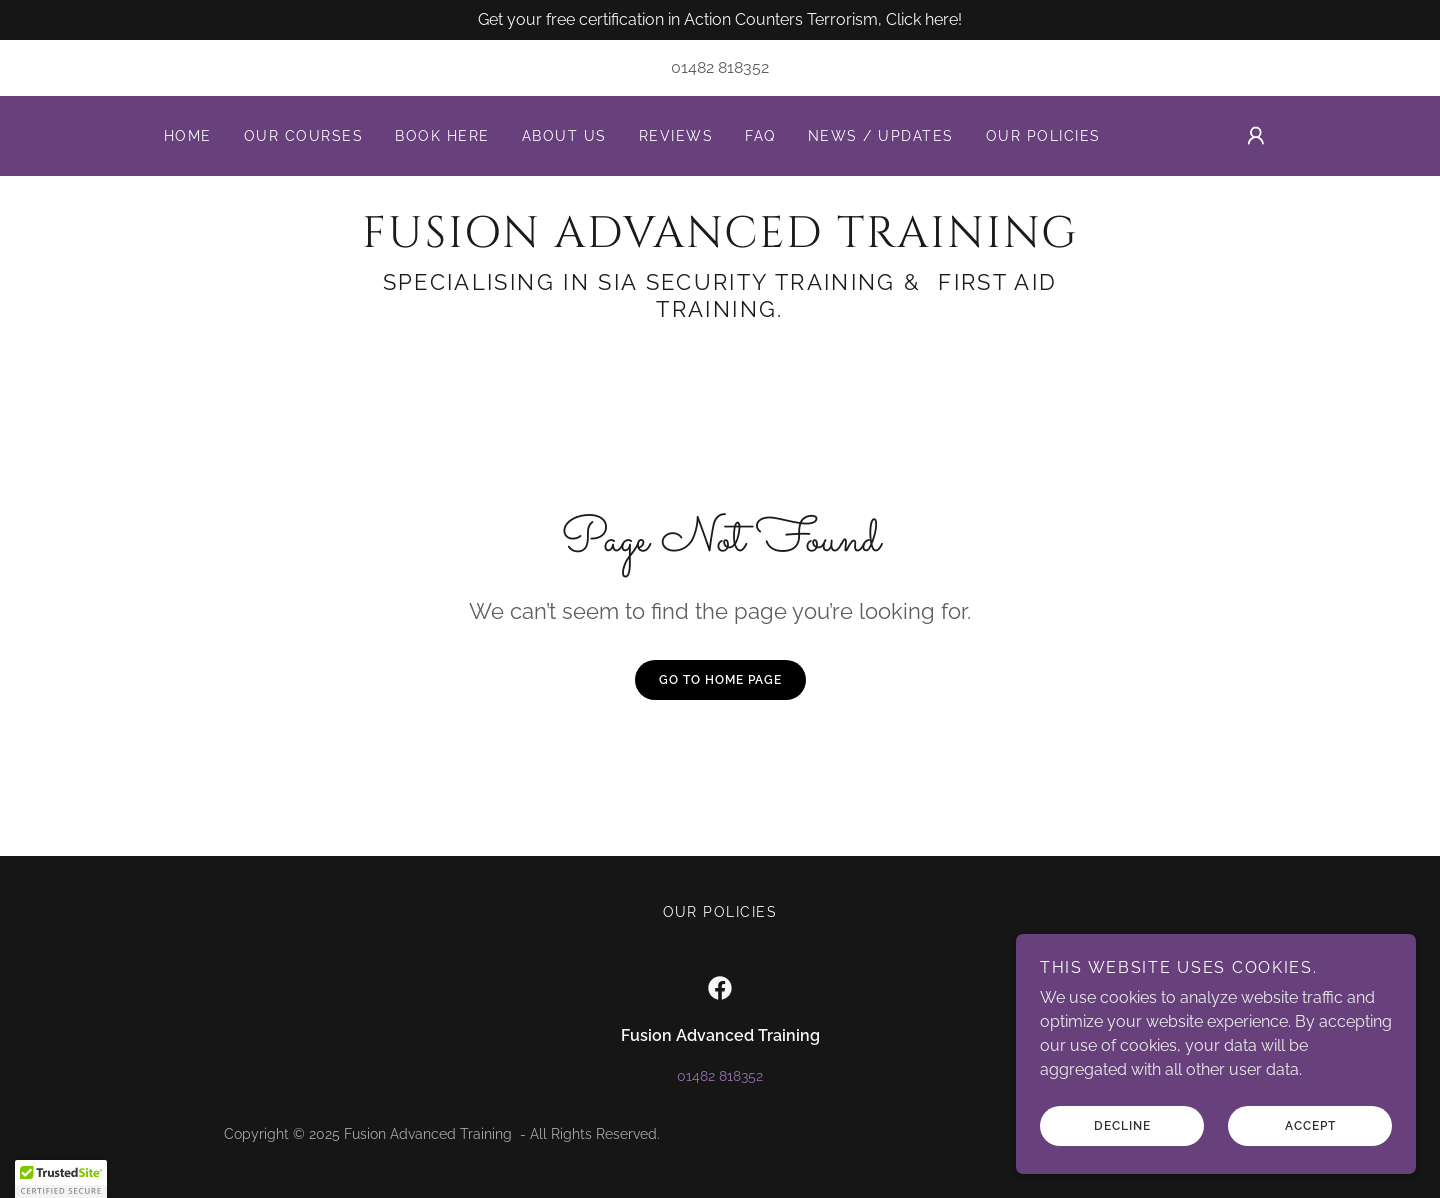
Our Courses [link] (303, 136)
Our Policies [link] (1043, 136)
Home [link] (188, 136)
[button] (1256, 136)
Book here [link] (442, 136)
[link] (719, 241)
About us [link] (564, 136)
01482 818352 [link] (720, 67)
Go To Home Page (720, 680)
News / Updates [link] (881, 136)
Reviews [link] (676, 136)
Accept (1310, 1126)
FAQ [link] (760, 136)
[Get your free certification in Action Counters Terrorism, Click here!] (720, 20)
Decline (1122, 1126)
